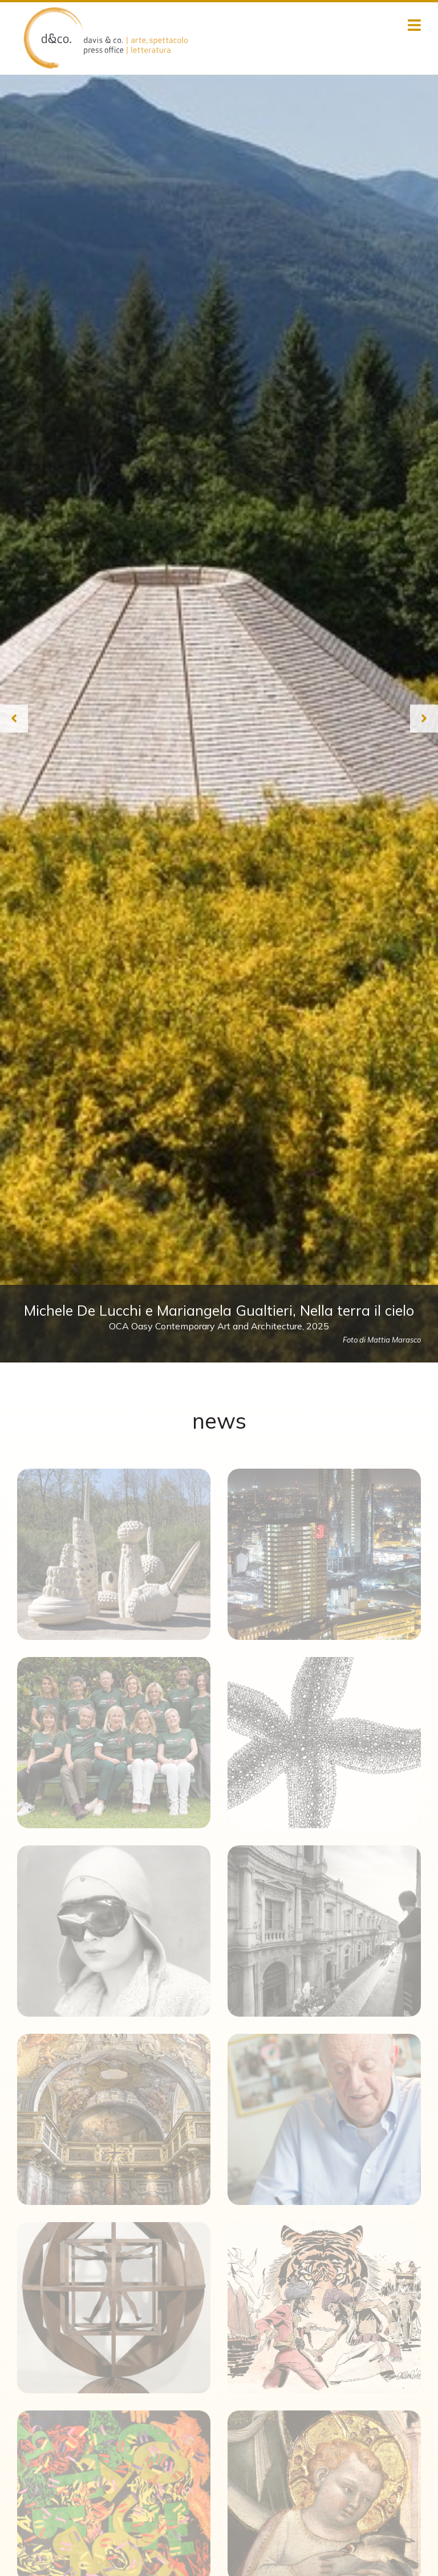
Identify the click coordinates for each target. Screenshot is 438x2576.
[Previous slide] (14, 718)
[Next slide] (424, 718)
